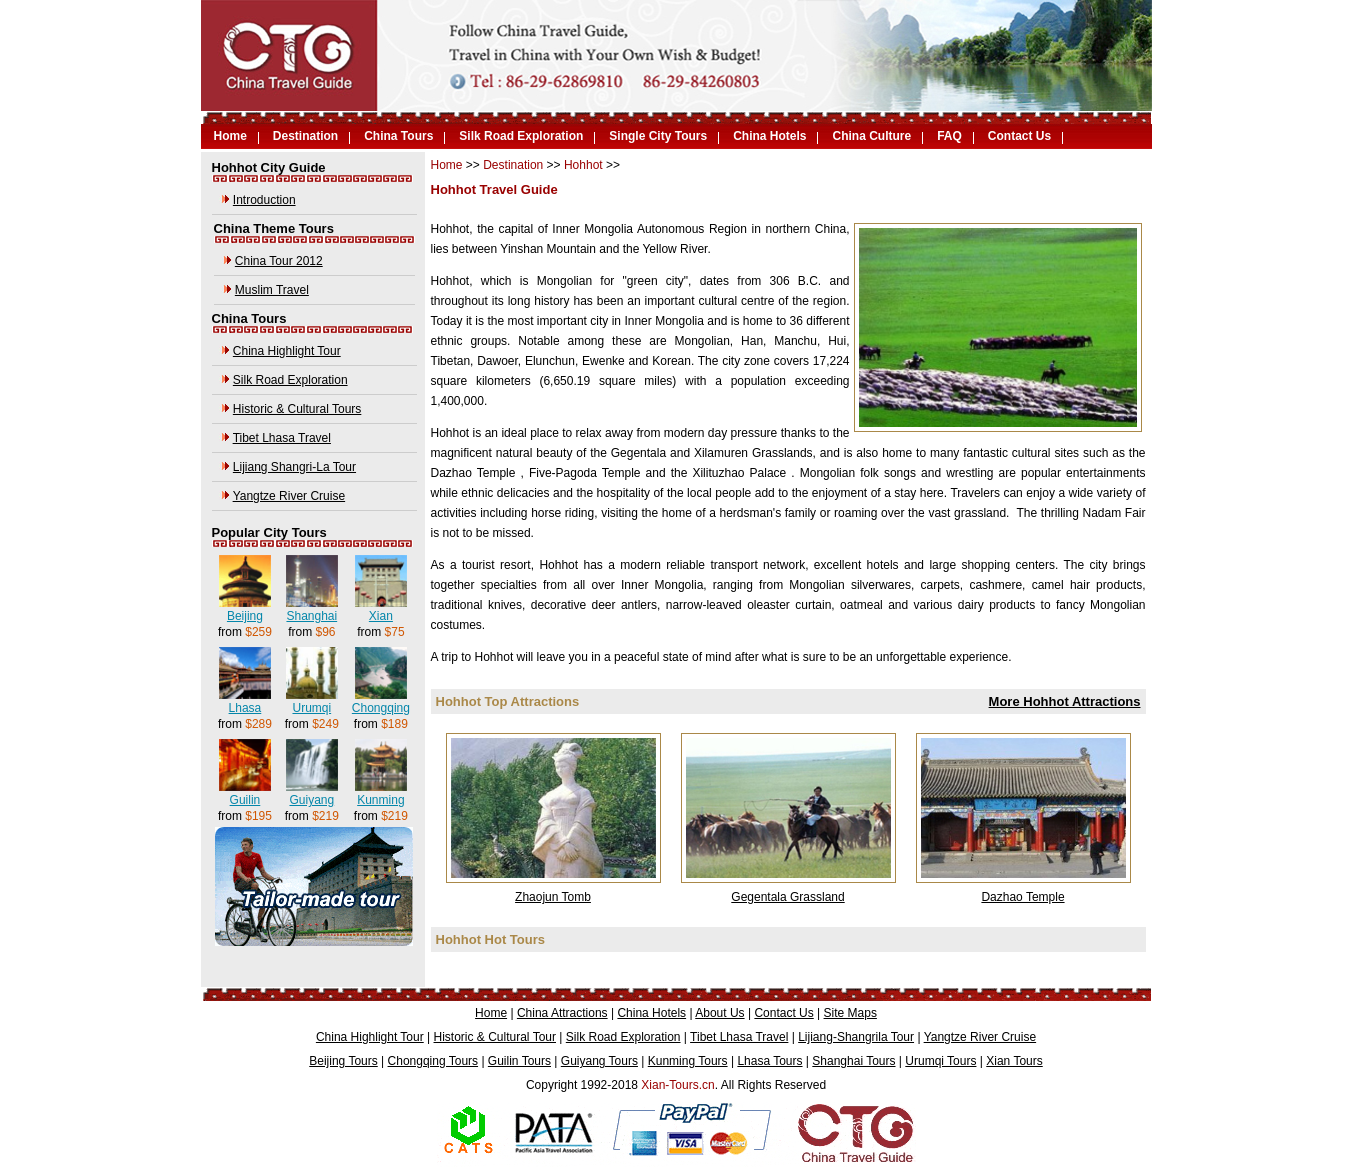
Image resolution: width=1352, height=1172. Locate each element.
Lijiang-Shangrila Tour (856, 1037)
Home (230, 136)
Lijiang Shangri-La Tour (294, 467)
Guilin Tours (519, 1061)
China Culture (871, 136)
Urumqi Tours (940, 1061)
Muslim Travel (272, 290)
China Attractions (562, 1013)
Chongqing (381, 708)
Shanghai (311, 616)
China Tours (398, 136)
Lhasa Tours (769, 1061)
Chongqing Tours (433, 1061)
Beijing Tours (343, 1061)
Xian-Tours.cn (677, 1085)
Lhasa (245, 708)
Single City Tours (658, 136)
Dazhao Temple (1022, 897)
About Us (719, 1013)
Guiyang (311, 800)
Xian (381, 616)
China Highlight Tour (287, 351)
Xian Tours (1014, 1061)
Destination (305, 136)
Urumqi (311, 708)
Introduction (264, 200)
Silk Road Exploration (521, 136)
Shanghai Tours (853, 1061)
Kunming (380, 800)
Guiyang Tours (599, 1061)
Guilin (245, 800)
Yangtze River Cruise (289, 496)
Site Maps (850, 1013)
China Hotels (769, 136)
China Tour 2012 (279, 261)
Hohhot (583, 165)
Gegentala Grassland (787, 897)
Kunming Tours (688, 1061)
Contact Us (1019, 136)
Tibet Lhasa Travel (282, 438)
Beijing (245, 616)
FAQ (949, 136)
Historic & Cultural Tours (297, 409)
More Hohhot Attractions (1065, 701)
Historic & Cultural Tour (495, 1037)
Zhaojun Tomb (553, 897)
